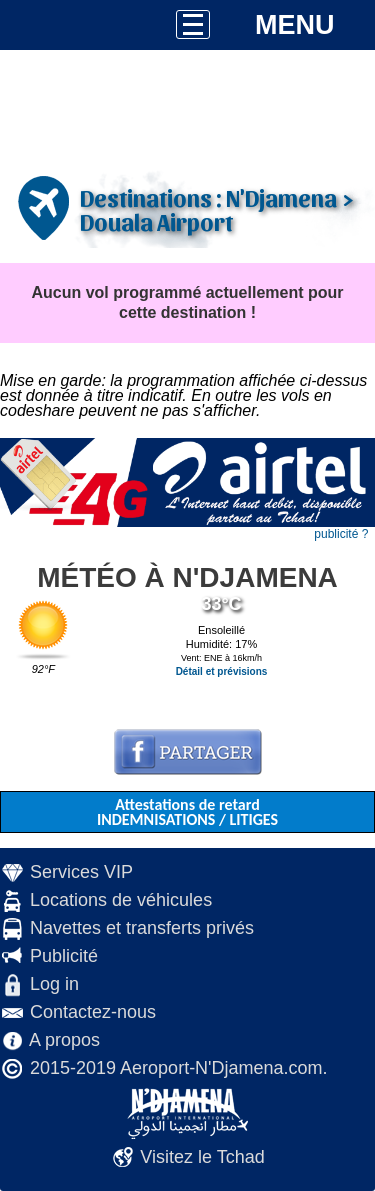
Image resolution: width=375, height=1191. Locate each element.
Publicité (64, 956)
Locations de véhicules (121, 900)
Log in (54, 984)
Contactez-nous (93, 1012)
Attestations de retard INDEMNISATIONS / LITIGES (187, 812)
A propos (64, 1040)
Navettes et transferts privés (142, 928)
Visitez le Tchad (202, 1157)
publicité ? (341, 534)
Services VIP (81, 872)
